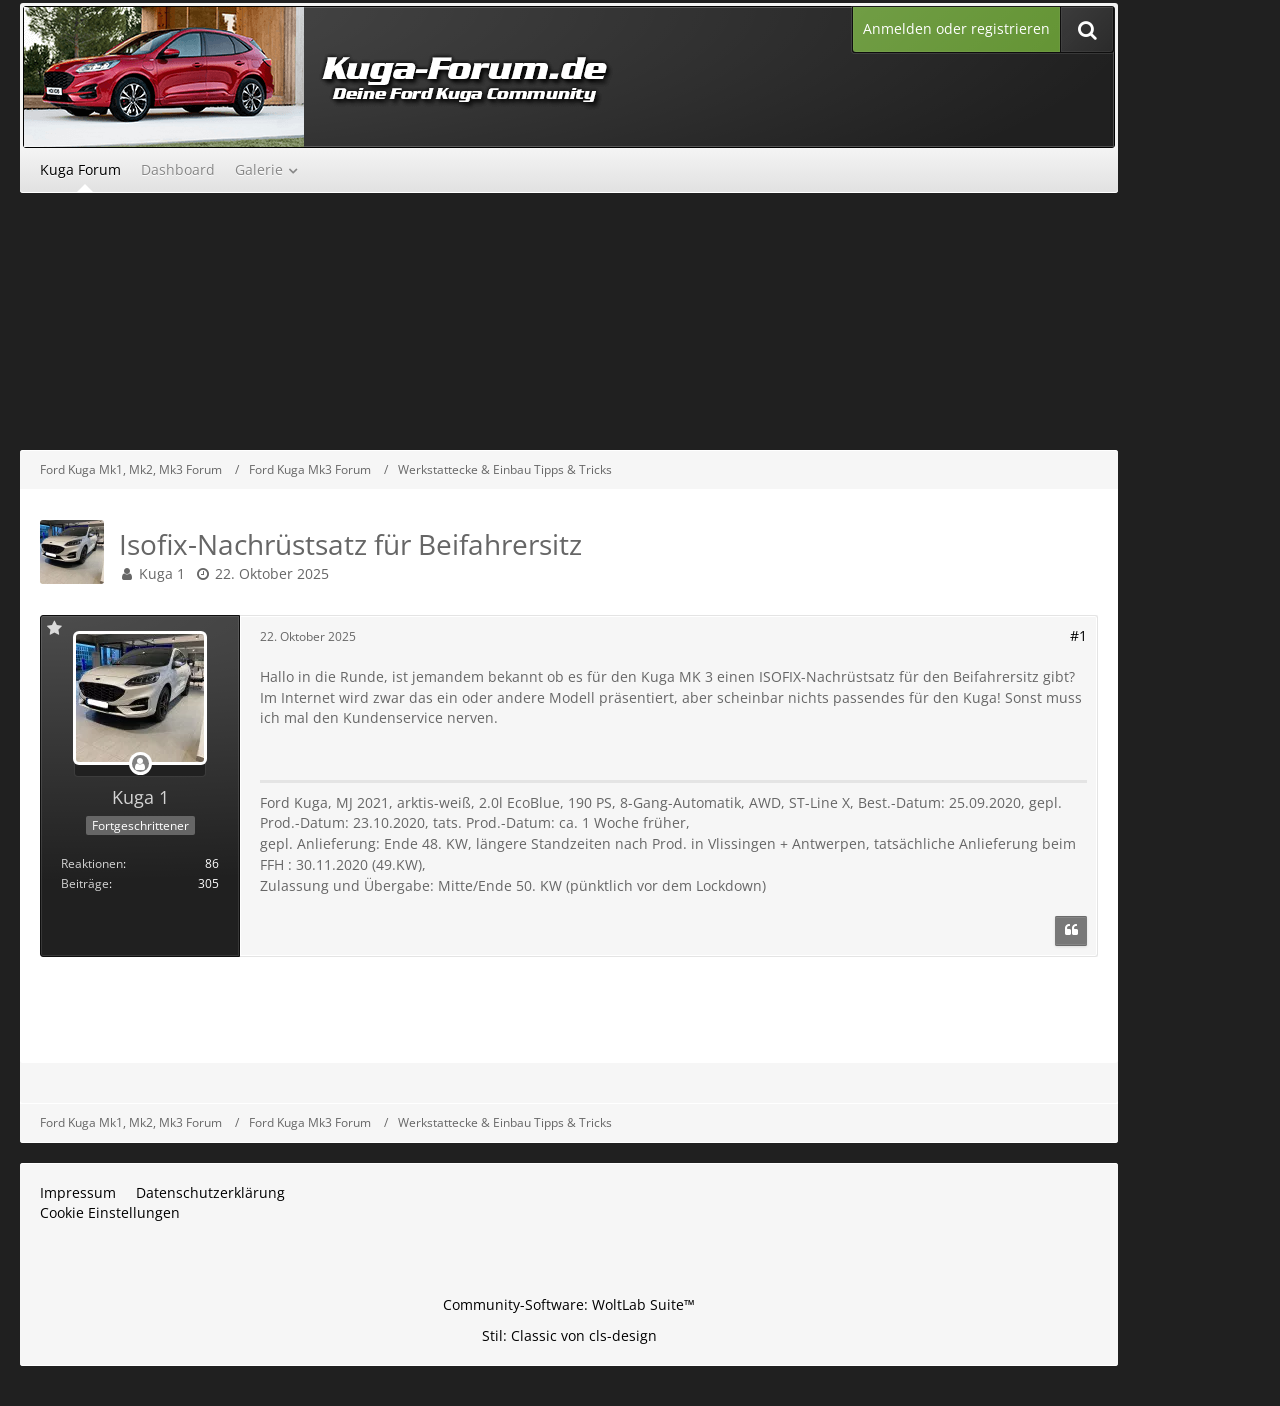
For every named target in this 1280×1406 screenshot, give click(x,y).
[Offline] (140, 764)
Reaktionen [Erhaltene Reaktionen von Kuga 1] (92, 863)
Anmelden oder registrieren (956, 28)
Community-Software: (569, 1304)
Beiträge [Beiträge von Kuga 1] (85, 883)
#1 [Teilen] (1078, 635)
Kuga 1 (162, 573)
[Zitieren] (1071, 931)
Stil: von (569, 1335)
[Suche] (1087, 29)
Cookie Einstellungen (110, 1212)
